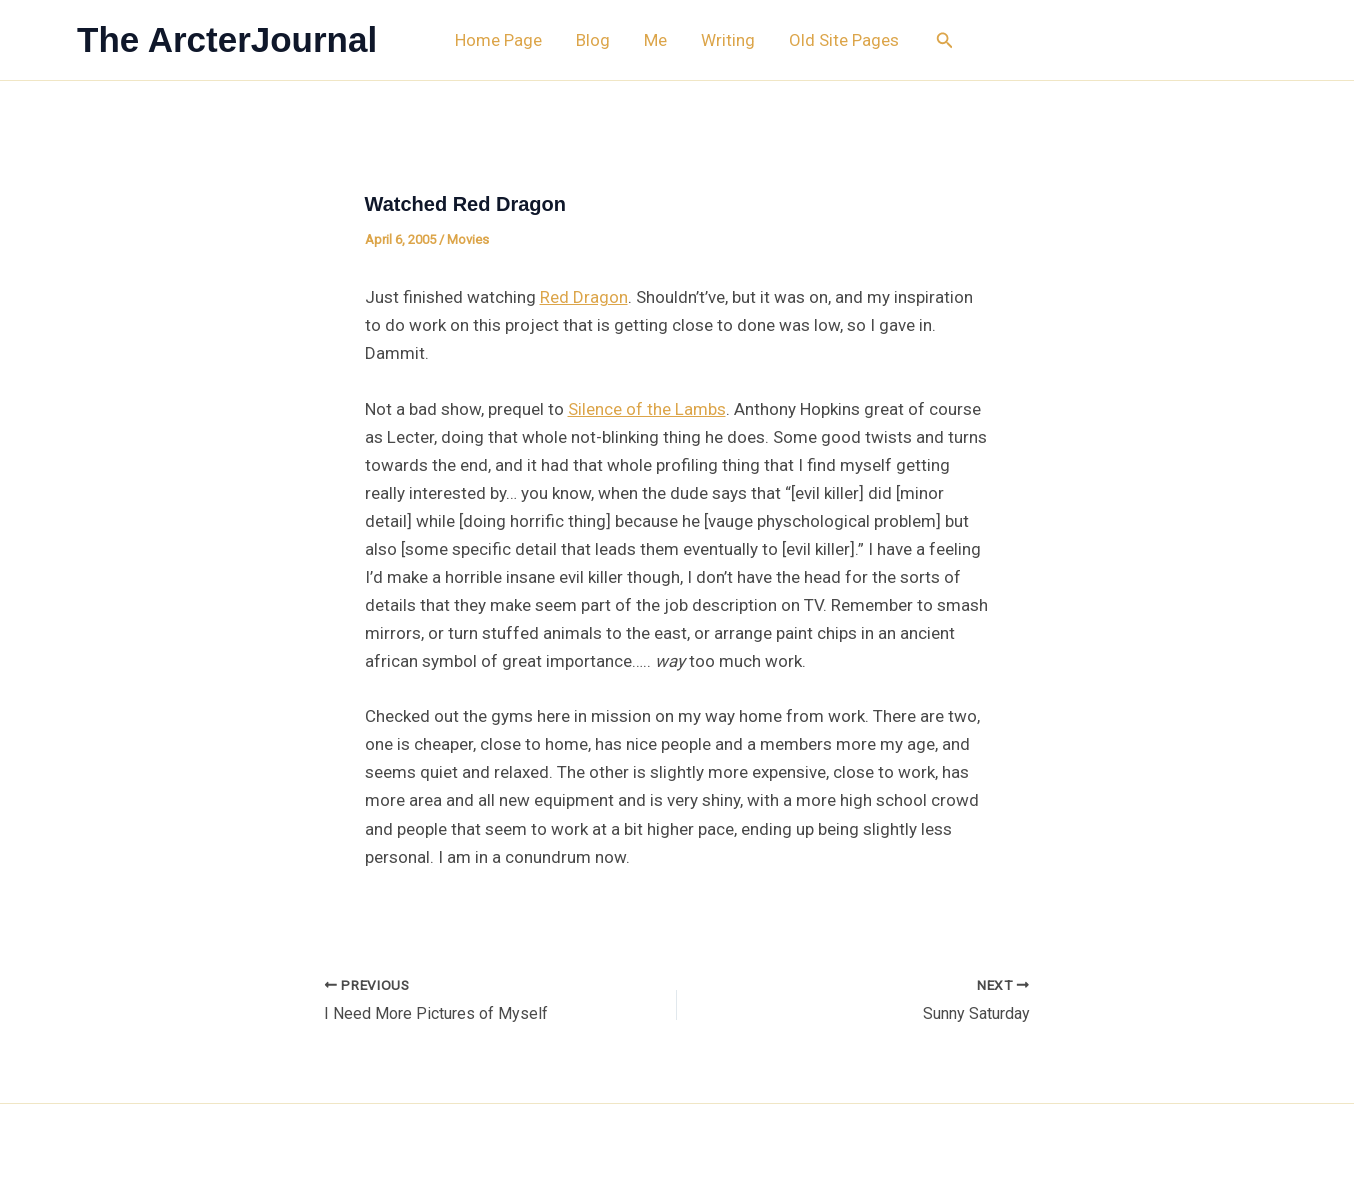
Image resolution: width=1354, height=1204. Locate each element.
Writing (728, 40)
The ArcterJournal (227, 39)
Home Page (498, 40)
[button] (945, 40)
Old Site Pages (844, 40)
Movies (468, 239)
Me (655, 40)
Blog (593, 40)
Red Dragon (584, 297)
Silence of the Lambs (647, 409)
